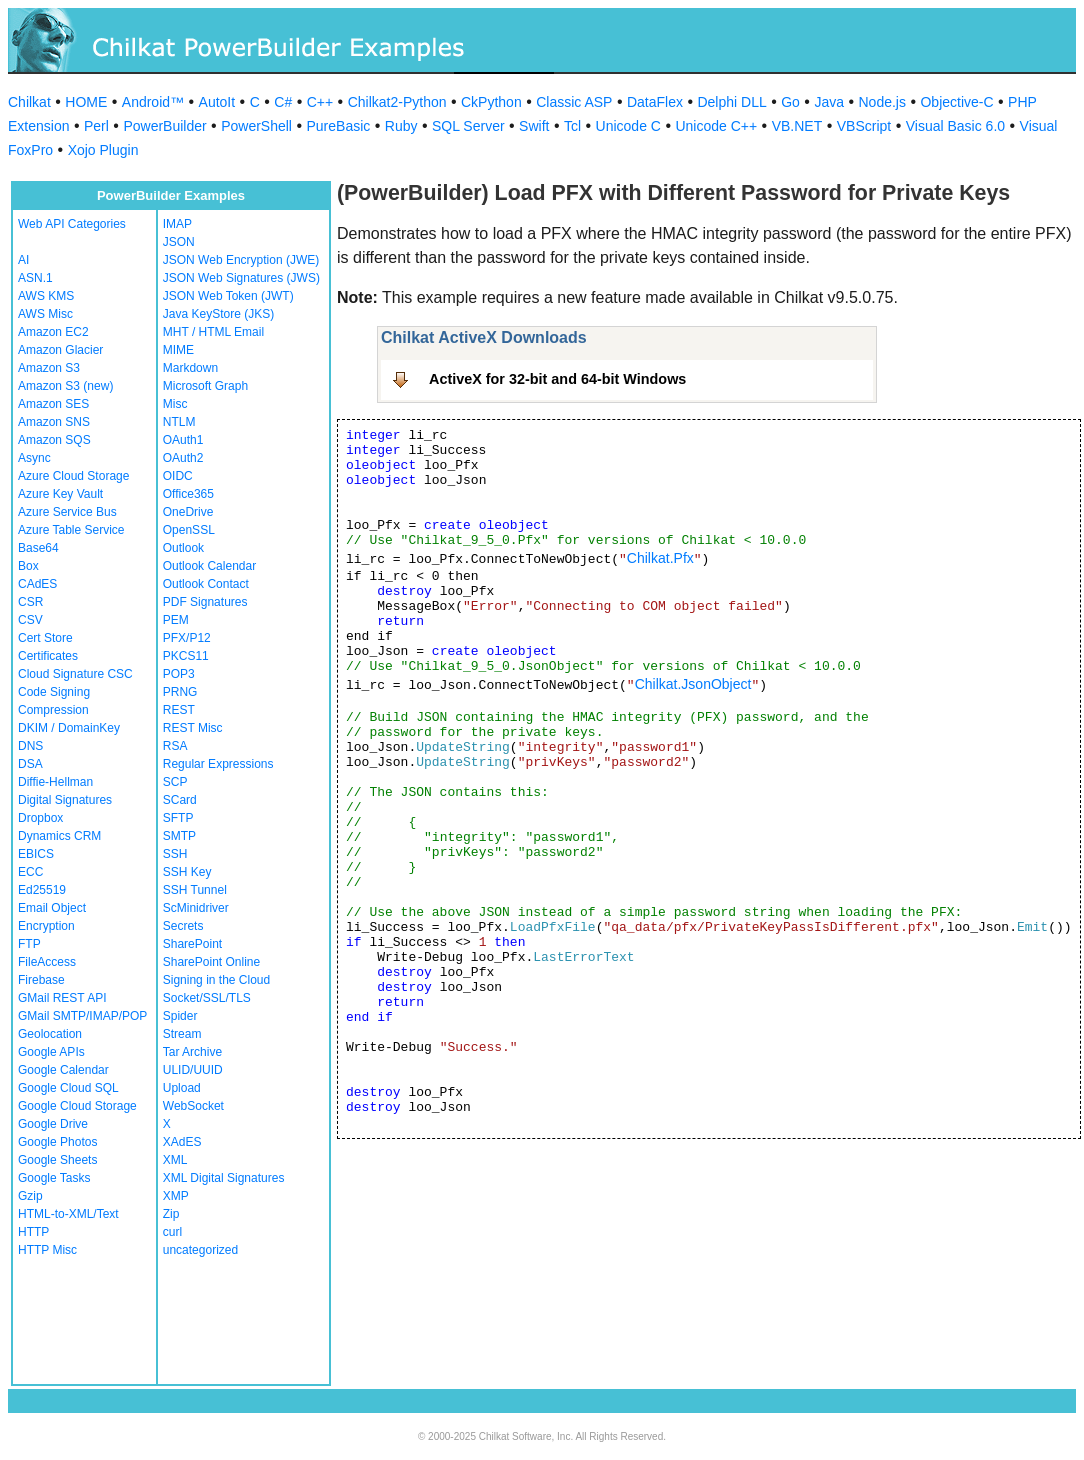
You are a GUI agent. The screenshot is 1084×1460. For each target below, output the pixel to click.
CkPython (491, 102)
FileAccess (47, 962)
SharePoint (192, 944)
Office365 (188, 494)
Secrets (183, 926)
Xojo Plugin (103, 150)
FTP (29, 944)
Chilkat (29, 102)
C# (283, 102)
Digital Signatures (65, 800)
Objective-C (956, 102)
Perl (96, 126)
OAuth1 (183, 440)
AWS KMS (46, 296)
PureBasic (338, 126)
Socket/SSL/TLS (207, 998)
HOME (86, 102)
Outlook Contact (206, 584)
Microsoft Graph (205, 386)
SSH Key (187, 872)
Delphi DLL (731, 102)
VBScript (864, 126)
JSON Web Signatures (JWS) (241, 278)
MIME (178, 350)
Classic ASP (574, 102)
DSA (30, 764)
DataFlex (655, 102)
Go (790, 102)
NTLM (179, 422)
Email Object (52, 908)
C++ (320, 102)
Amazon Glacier (60, 350)
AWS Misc (45, 314)
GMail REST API (62, 998)
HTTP (33, 1232)
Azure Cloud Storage (73, 476)
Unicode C (628, 126)
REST (179, 710)
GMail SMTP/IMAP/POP (82, 1016)
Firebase (41, 980)
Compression (53, 710)
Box (28, 566)
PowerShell (256, 126)
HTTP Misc (47, 1250)
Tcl (572, 126)
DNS (30, 746)
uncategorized (200, 1250)
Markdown (190, 368)
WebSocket (193, 1106)
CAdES (37, 584)
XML (175, 1160)
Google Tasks (54, 1178)
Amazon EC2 (53, 332)
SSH (175, 854)
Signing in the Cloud (216, 980)
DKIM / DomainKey (69, 728)
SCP (175, 782)
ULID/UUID (193, 1070)
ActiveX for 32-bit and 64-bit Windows (557, 379)
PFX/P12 (187, 638)
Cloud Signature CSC (75, 674)
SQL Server (468, 126)
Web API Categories (72, 224)
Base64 (38, 548)
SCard (180, 800)
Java (829, 102)
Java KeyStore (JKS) (218, 314)
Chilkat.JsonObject (693, 684)
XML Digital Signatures (224, 1178)
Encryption (46, 926)
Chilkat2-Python (397, 102)
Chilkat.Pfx (660, 558)
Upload (182, 1088)
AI (23, 260)
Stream (182, 1034)
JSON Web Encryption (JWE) (241, 260)
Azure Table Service (71, 530)
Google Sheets (57, 1160)
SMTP (179, 836)
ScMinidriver (196, 908)
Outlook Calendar (209, 566)
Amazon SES (53, 404)
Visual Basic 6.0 (955, 126)
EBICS (36, 854)
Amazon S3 (49, 368)
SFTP (178, 818)
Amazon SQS (54, 440)
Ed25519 (42, 890)
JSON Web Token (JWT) (228, 296)
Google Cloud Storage (77, 1106)
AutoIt (217, 102)
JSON (179, 242)
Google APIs (51, 1052)
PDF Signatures (205, 602)
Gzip (30, 1196)
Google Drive (53, 1124)
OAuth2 (183, 458)
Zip (171, 1214)
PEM (176, 620)
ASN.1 (35, 278)
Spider (180, 1016)
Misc (175, 404)
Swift (534, 126)
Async (34, 458)
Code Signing (54, 692)
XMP (176, 1196)
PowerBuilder (164, 126)
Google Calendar (63, 1070)
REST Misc (193, 728)
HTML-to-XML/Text (68, 1214)
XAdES (182, 1142)
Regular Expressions (218, 764)
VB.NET (797, 126)
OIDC (178, 476)
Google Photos (57, 1142)
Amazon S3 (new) (65, 386)
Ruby (401, 126)
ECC (30, 872)
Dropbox (40, 818)
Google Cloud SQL (68, 1088)
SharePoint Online (211, 962)
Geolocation (50, 1034)
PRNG (180, 692)
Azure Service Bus (67, 512)
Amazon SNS (54, 422)
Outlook (183, 548)
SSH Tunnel (195, 890)
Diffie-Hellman (55, 782)
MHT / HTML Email (213, 332)
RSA (175, 746)
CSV (30, 620)
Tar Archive (192, 1052)
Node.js (882, 102)
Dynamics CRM (59, 836)
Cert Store (45, 638)
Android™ (153, 102)
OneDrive (188, 512)
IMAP (177, 224)
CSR (30, 602)
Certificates (48, 656)
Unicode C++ (716, 126)
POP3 (179, 674)
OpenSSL (189, 530)
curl (172, 1232)
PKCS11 (186, 656)
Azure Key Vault (60, 494)
